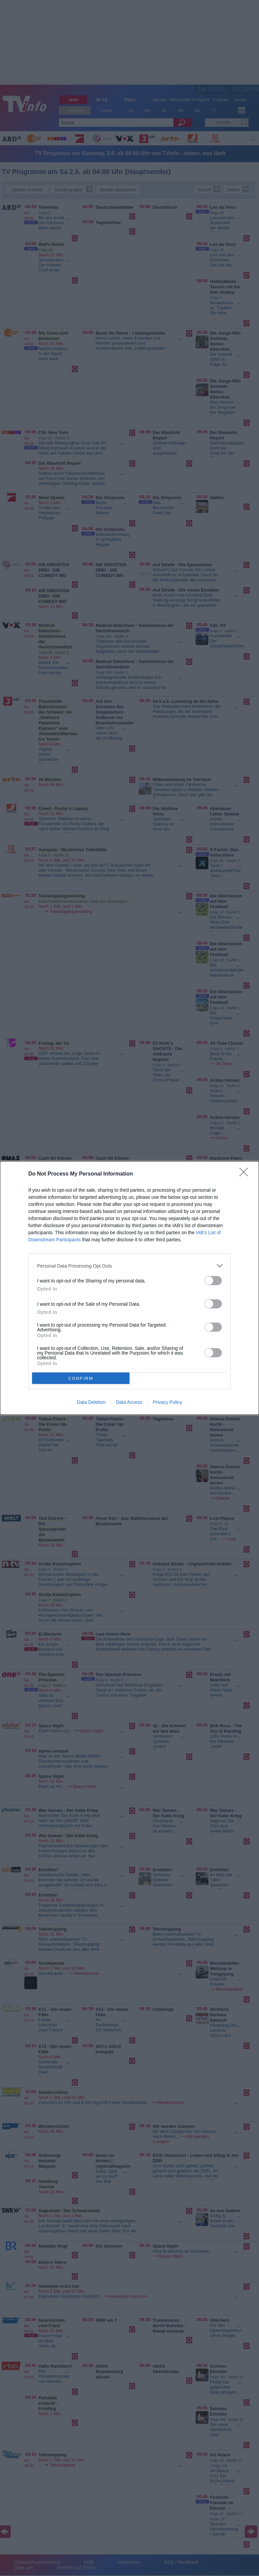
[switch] (213, 1280)
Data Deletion (91, 1402)
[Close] (245, 1174)
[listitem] (129, 1265)
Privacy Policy (167, 1402)
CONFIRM (80, 1378)
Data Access (129, 1402)
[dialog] (129, 1288)
